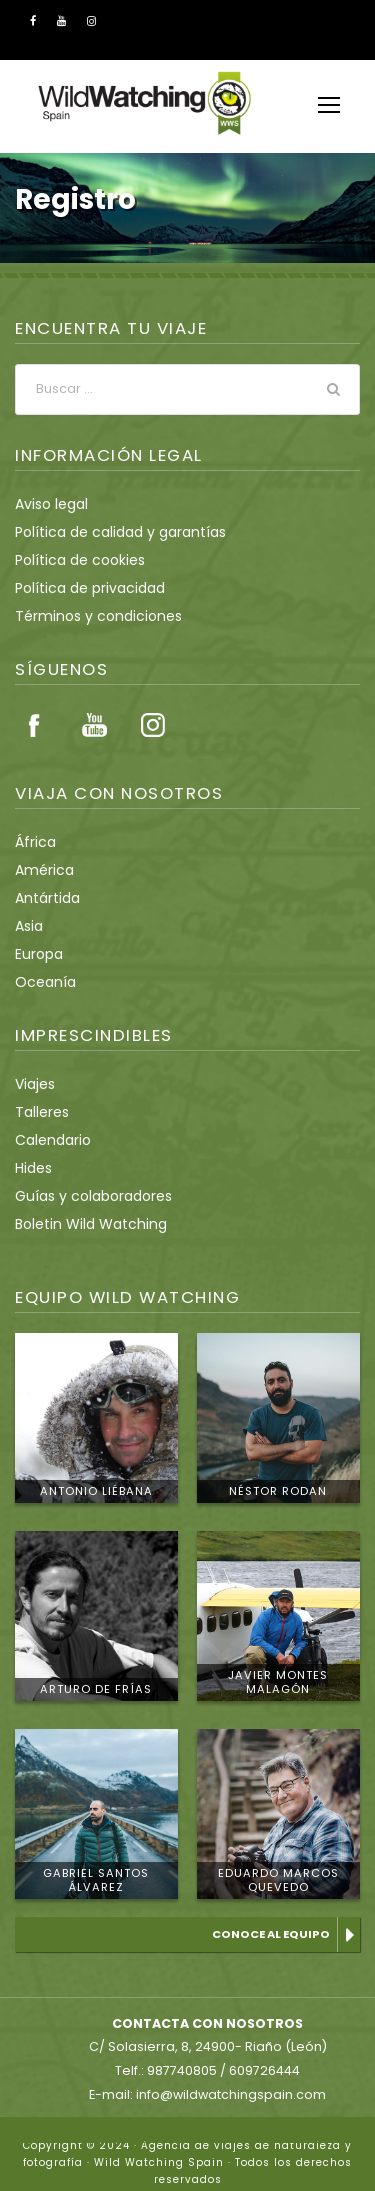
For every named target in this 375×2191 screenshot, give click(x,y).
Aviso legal (48, 504)
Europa (37, 954)
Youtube (94, 725)
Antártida (43, 898)
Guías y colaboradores (85, 1196)
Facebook (35, 725)
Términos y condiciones (88, 616)
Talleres (39, 1112)
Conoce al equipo (273, 1934)
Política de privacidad (81, 588)
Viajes (34, 1084)
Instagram (153, 725)
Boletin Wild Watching (83, 1224)
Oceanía (41, 982)
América (40, 870)
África (33, 842)
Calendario (49, 1140)
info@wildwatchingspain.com (229, 2077)
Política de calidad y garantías (108, 532)
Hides (33, 1168)
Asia (28, 926)
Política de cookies (73, 560)
